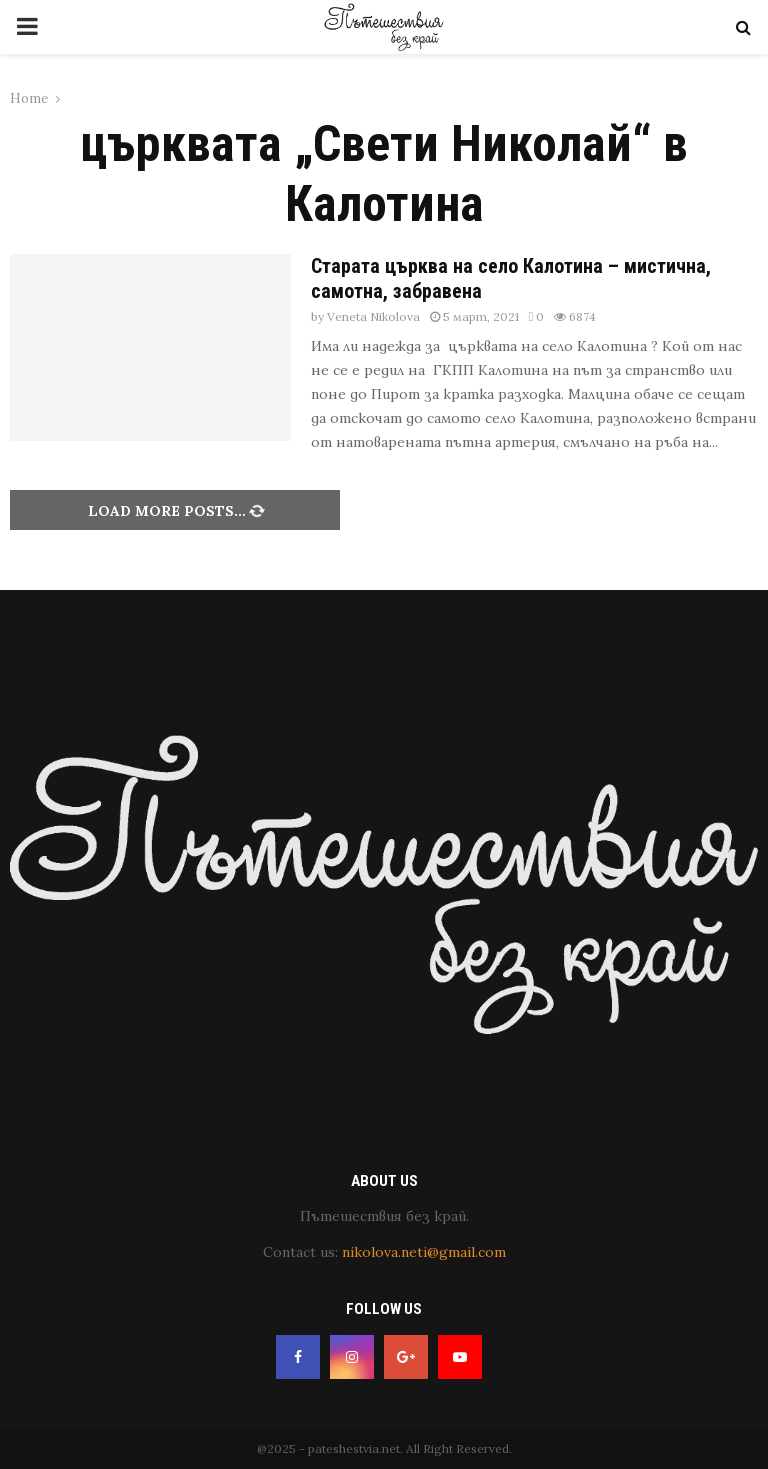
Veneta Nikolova (373, 316)
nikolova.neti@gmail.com (424, 1252)
